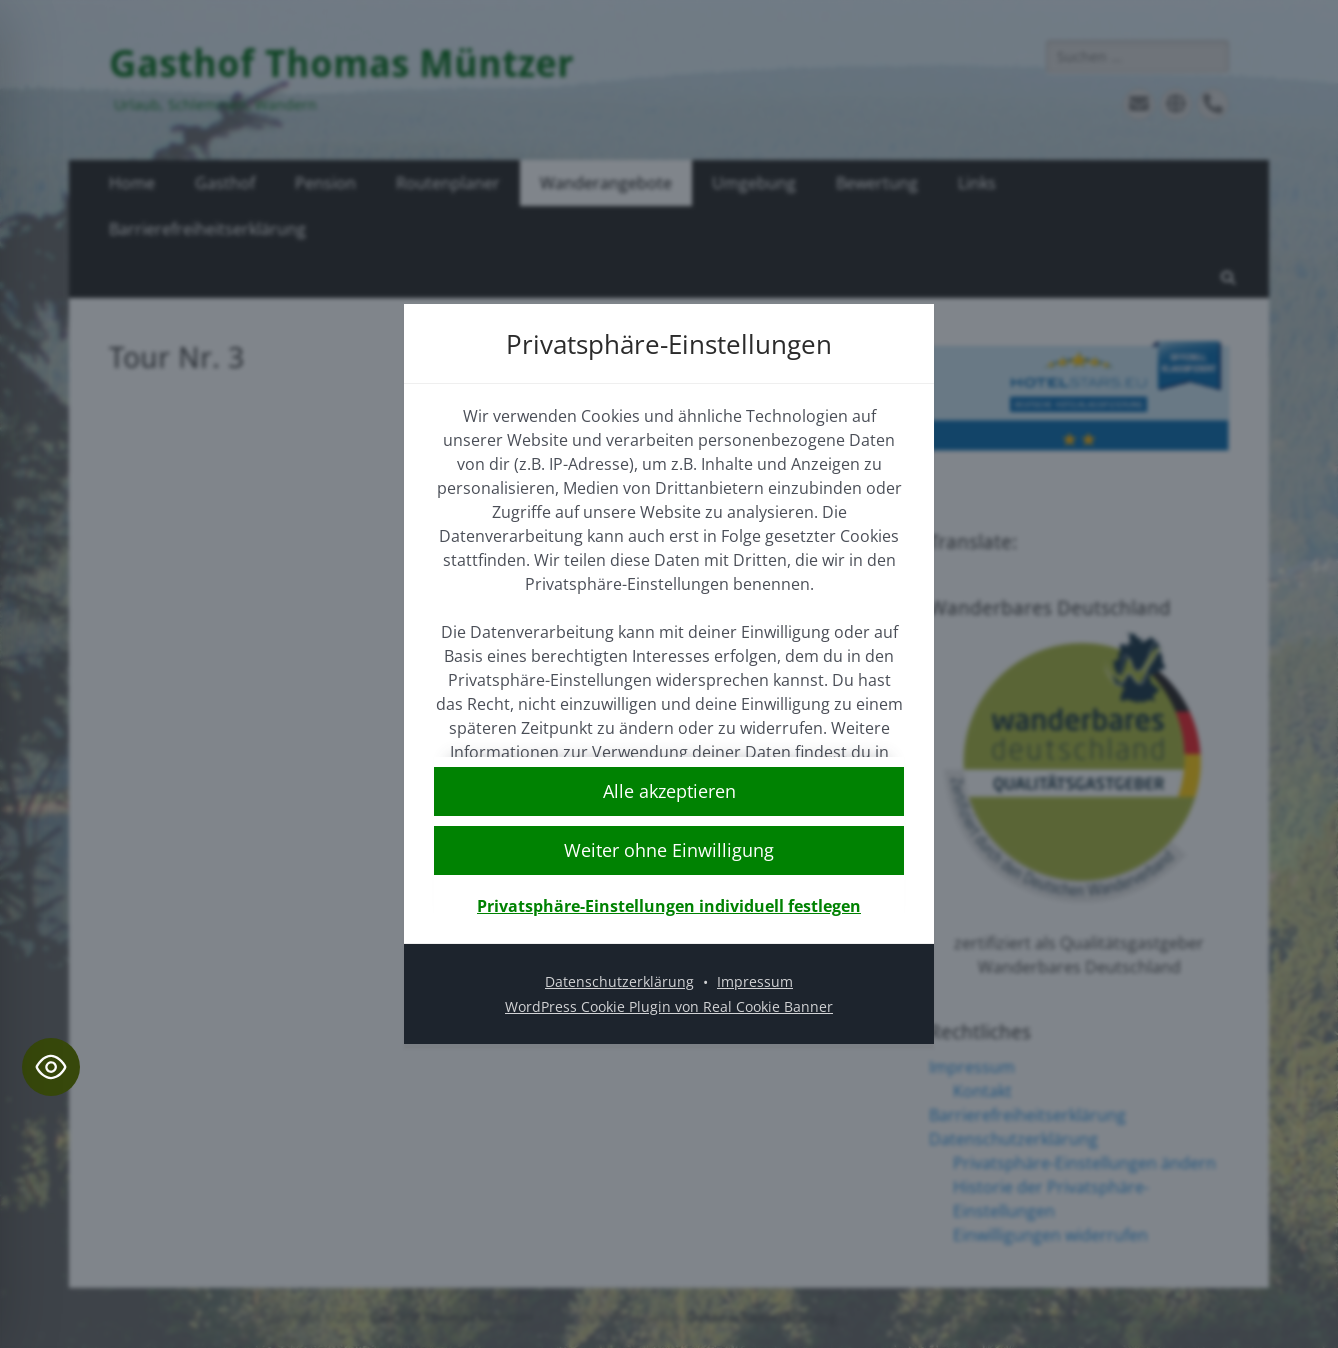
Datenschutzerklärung (619, 981)
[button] (669, 850)
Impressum (755, 981)
